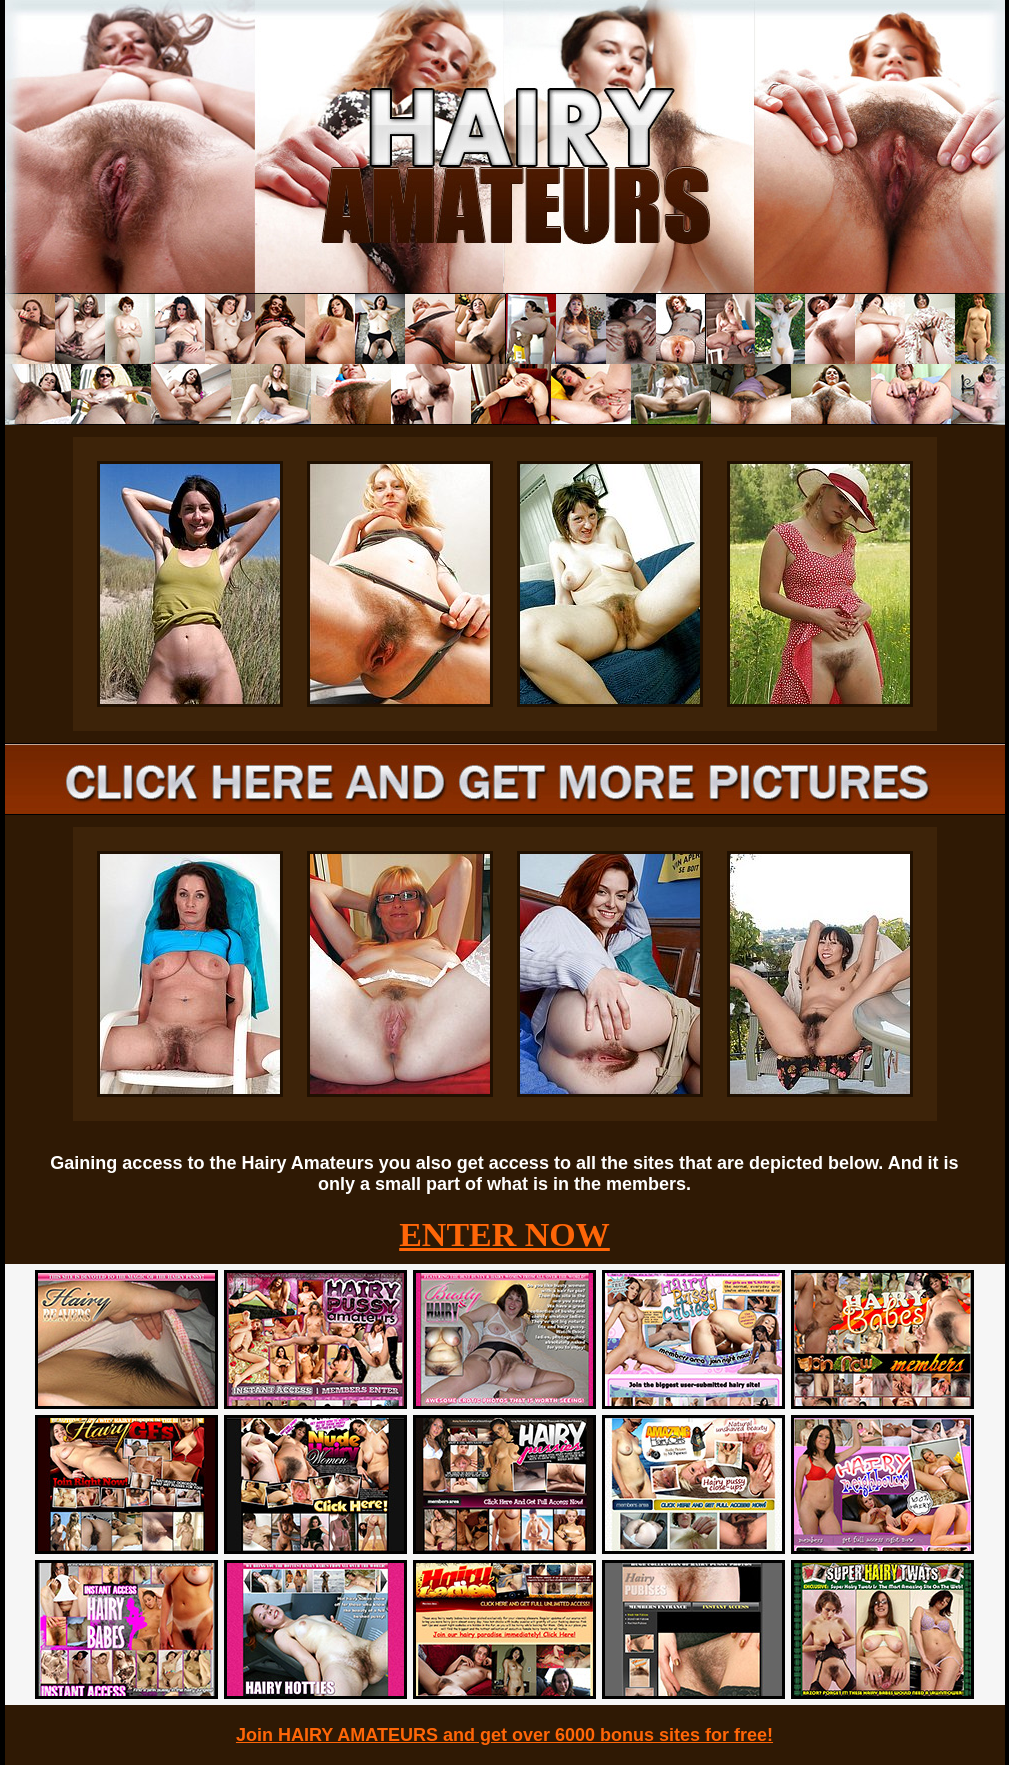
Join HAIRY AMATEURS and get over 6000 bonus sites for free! (504, 1735)
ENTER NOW (504, 1234)
